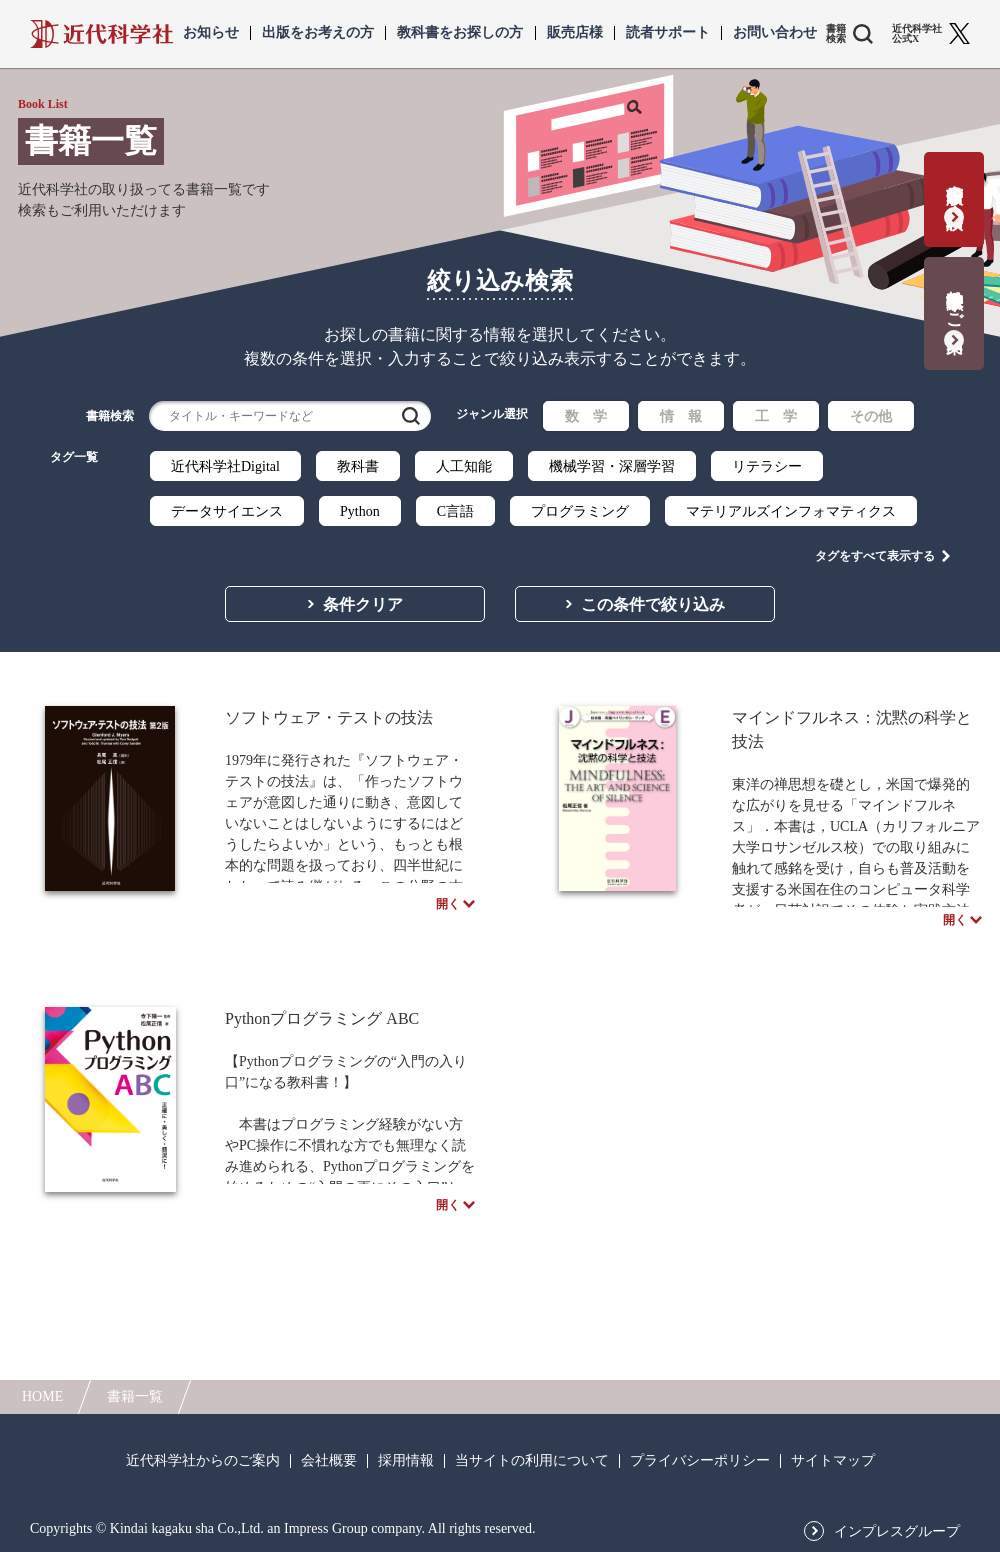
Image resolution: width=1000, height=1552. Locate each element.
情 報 (681, 416)
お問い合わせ (775, 33)
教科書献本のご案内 (954, 300)
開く (448, 908)
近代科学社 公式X (917, 34)
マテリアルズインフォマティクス (791, 511)
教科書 (358, 466)
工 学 (776, 416)
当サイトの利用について (532, 1461)
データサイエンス (227, 511)
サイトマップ (833, 1461)
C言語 (455, 511)
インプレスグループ (897, 1532)
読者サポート (668, 33)
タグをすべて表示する (875, 551)
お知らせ (211, 33)
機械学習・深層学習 (612, 466)
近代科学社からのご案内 (203, 1461)
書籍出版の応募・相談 (954, 186)
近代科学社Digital (225, 466)
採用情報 (406, 1461)
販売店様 (575, 33)
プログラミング (580, 511)
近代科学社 (101, 34)
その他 (871, 416)
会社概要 (329, 1461)
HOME (42, 1396)
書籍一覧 (135, 1396)
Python (360, 511)
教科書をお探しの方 (460, 33)
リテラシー (767, 466)
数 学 (586, 416)
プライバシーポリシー (700, 1461)
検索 (411, 416)
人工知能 (464, 466)
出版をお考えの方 (318, 33)
